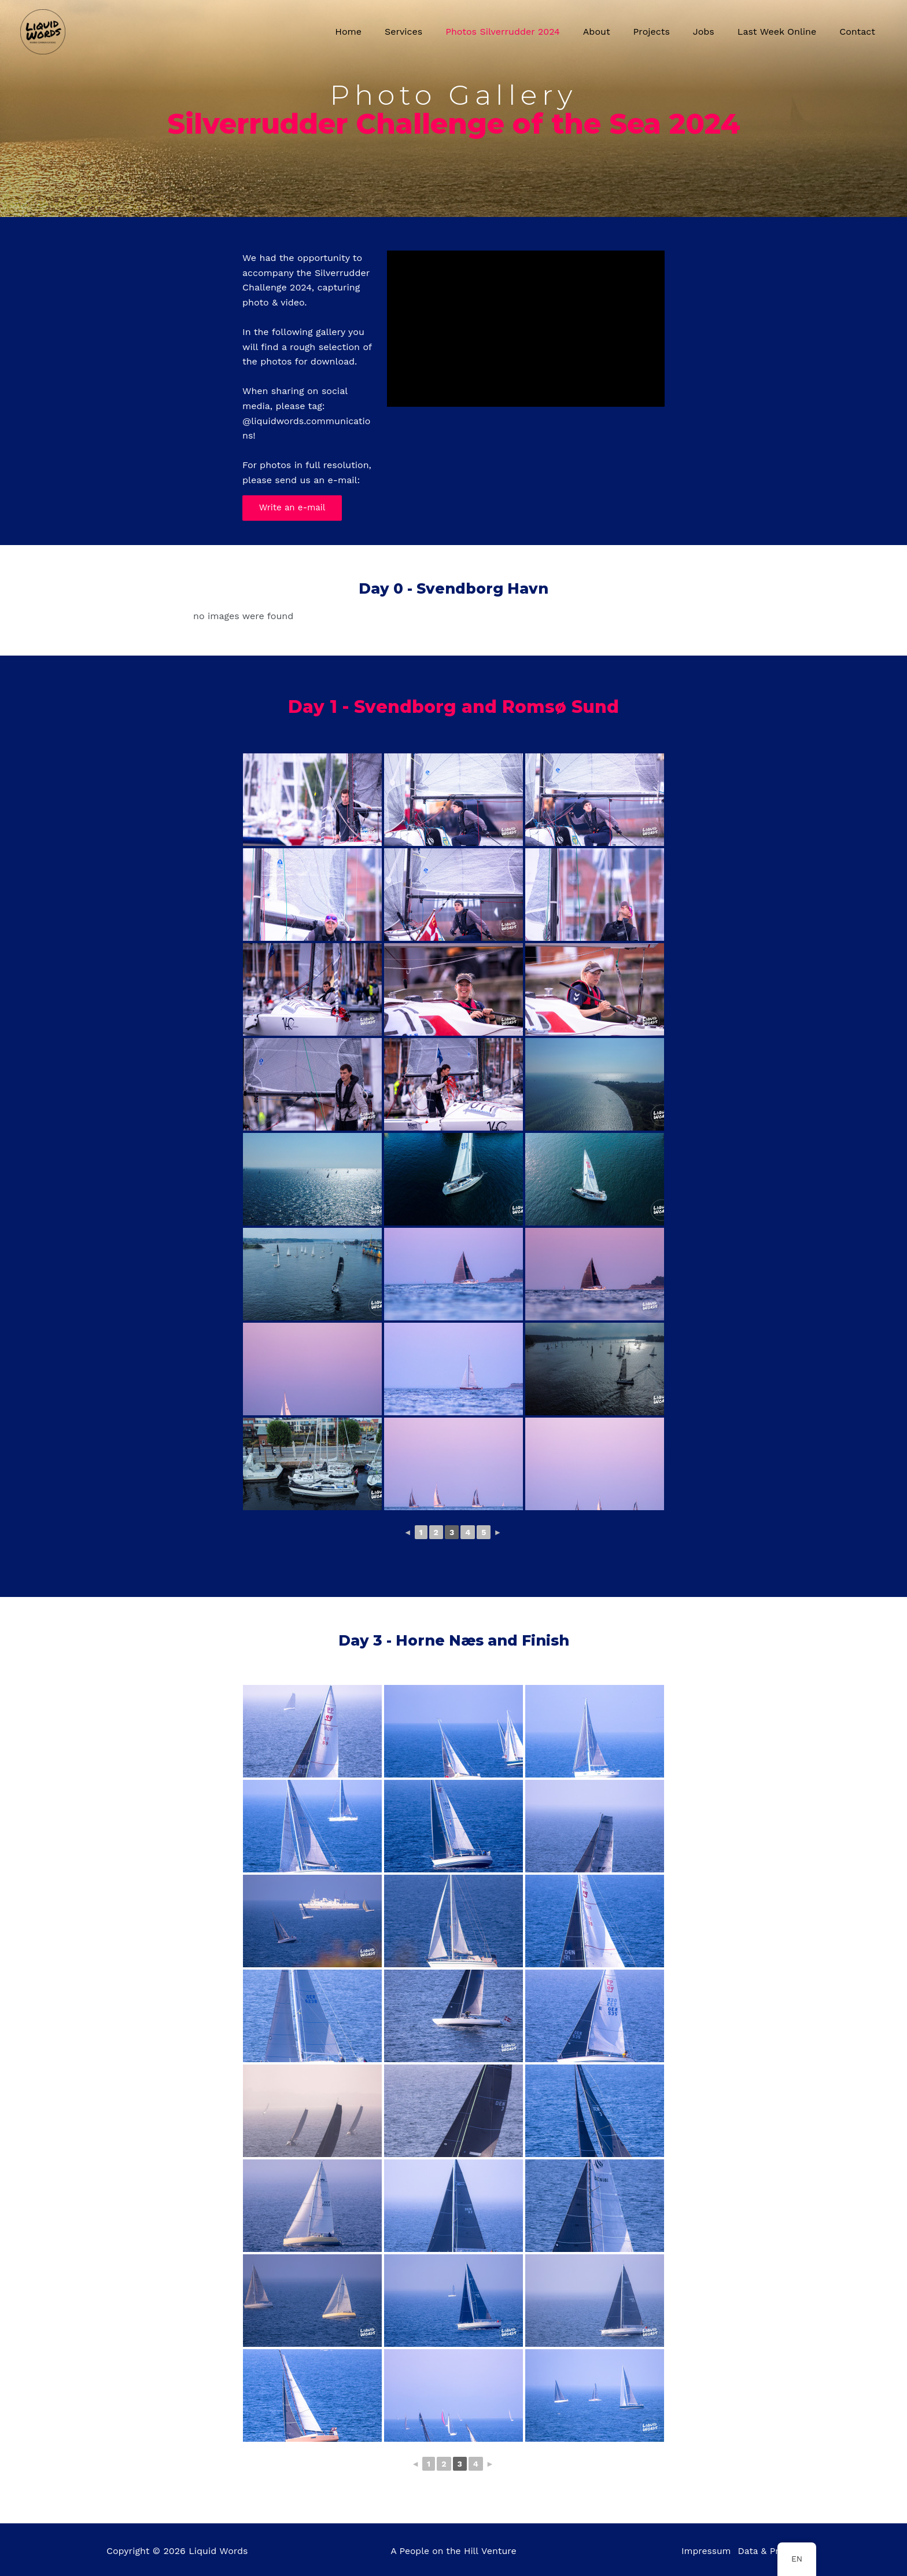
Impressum (701, 2550)
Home (383, 31)
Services (433, 31)
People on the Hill (439, 2550)
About (617, 31)
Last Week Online (783, 31)
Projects (668, 31)
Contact (859, 31)
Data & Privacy (768, 2550)
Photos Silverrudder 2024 (528, 31)
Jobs (715, 31)
